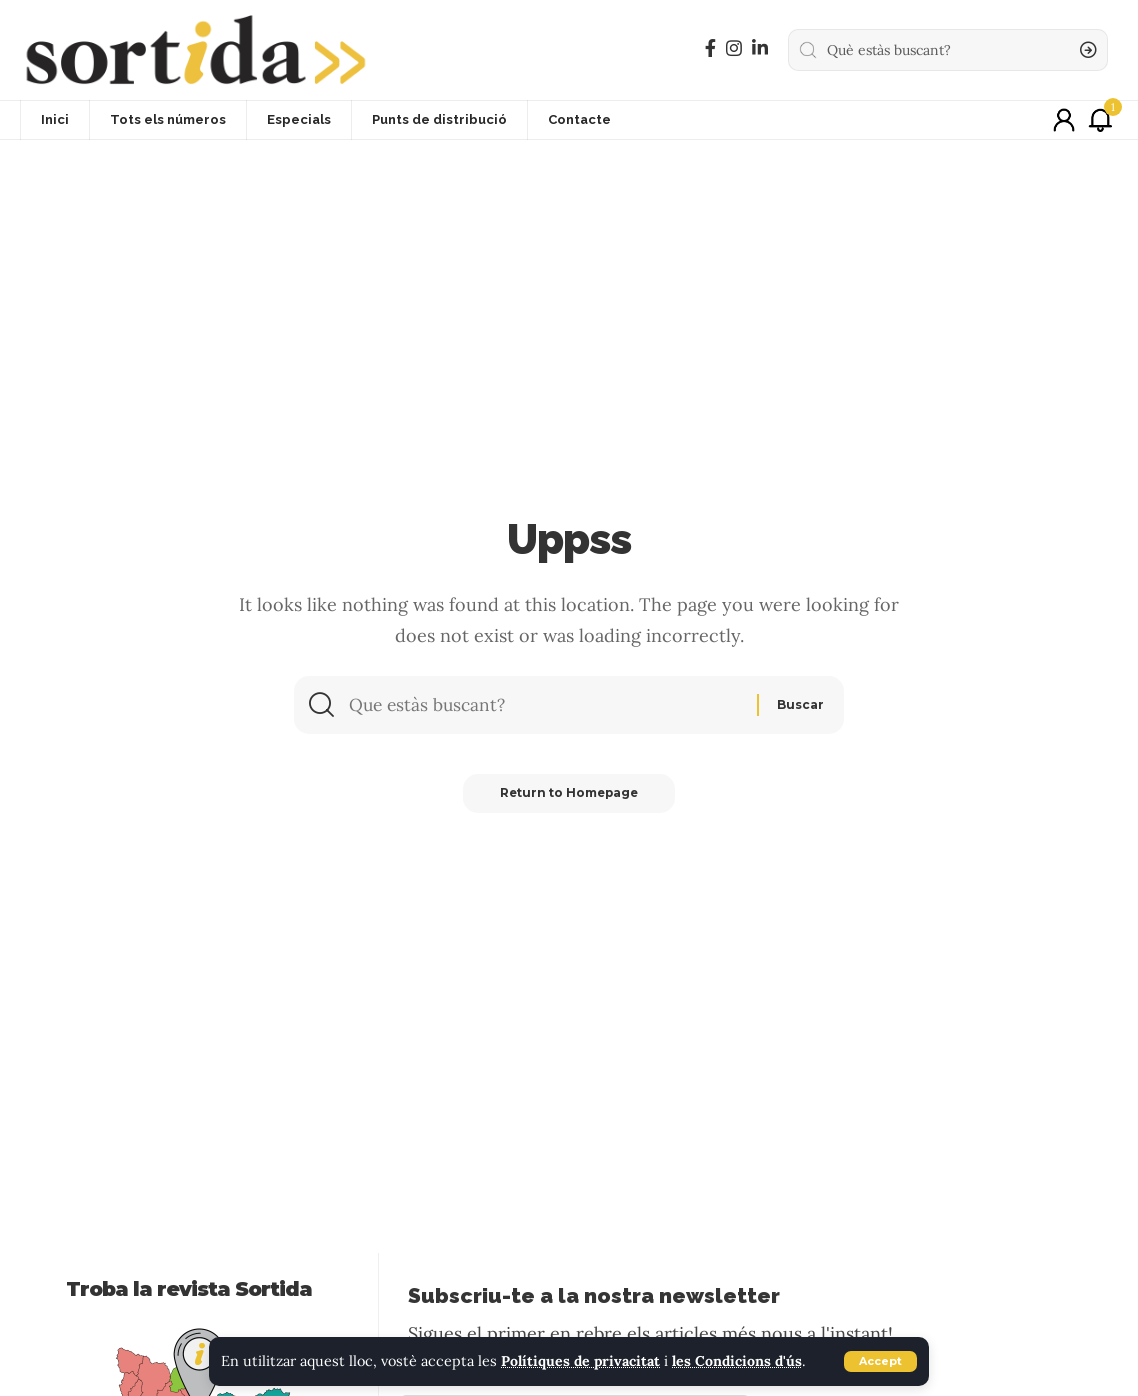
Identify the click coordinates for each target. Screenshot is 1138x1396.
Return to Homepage (569, 796)
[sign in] (1064, 120)
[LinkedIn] (760, 48)
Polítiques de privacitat (582, 1362)
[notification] (1100, 120)
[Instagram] (734, 48)
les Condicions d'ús (742, 1362)
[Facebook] (710, 48)
